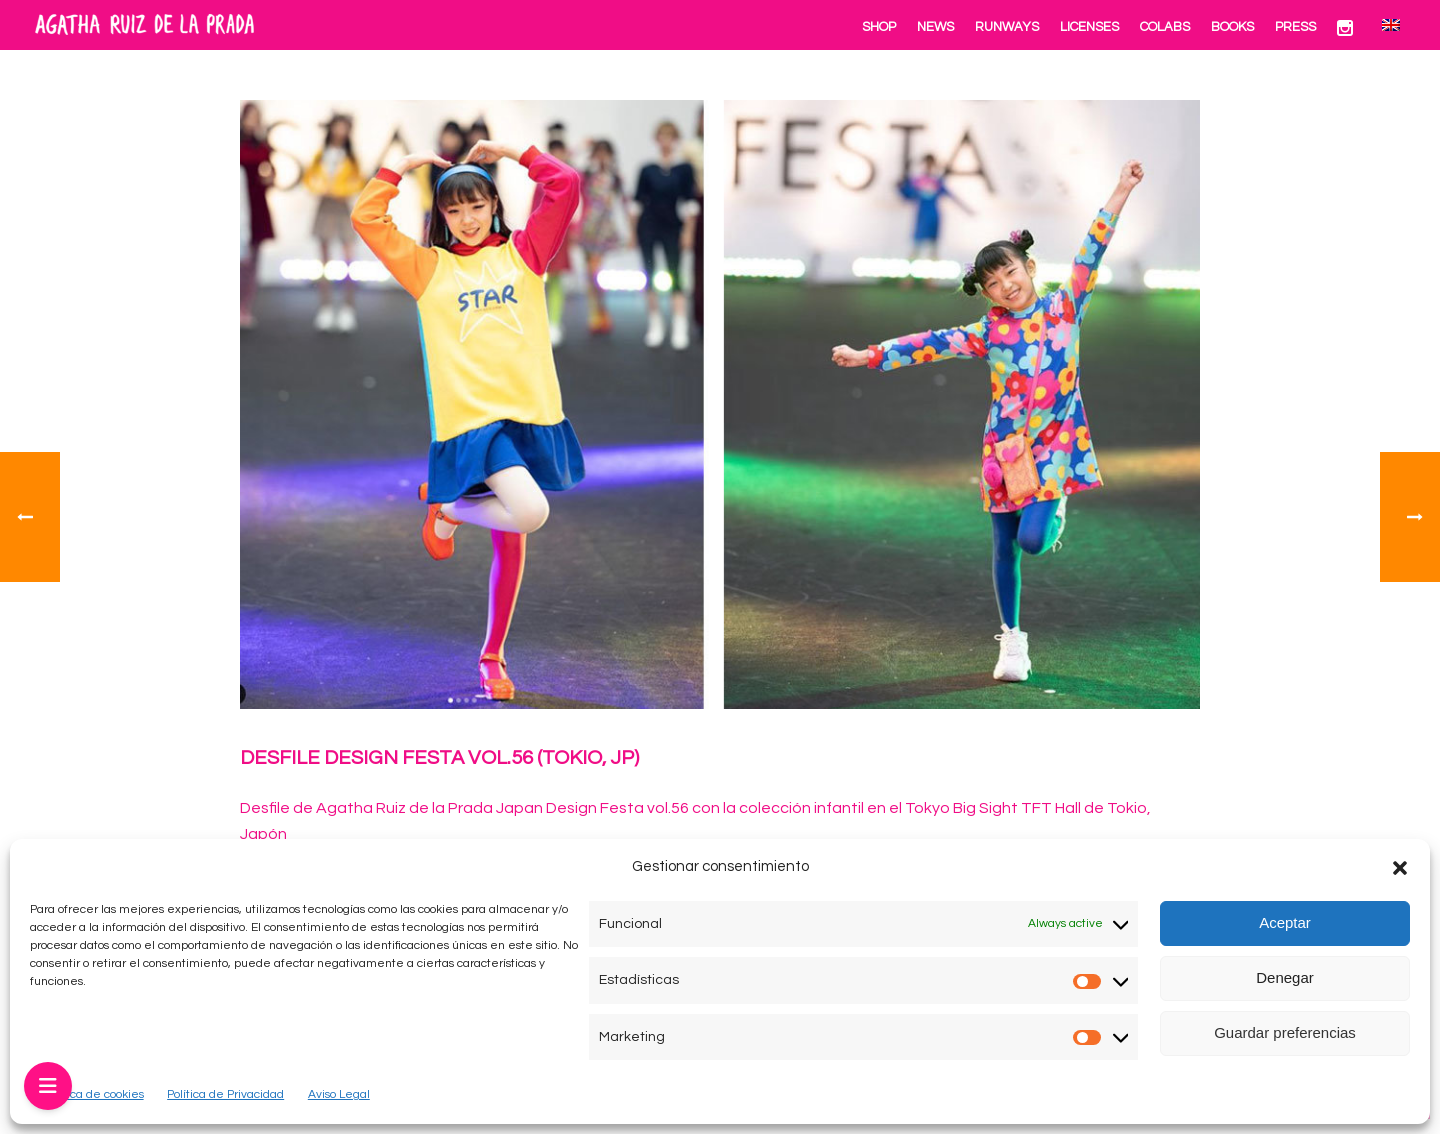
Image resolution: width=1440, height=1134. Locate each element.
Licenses (1089, 27)
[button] (1400, 868)
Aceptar (1285, 922)
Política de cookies (94, 1094)
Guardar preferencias (1285, 1032)
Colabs (1165, 27)
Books (1232, 27)
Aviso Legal (339, 1094)
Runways (1007, 27)
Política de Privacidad (225, 1094)
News (935, 27)
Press (1295, 27)
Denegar (1285, 977)
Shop (879, 27)
